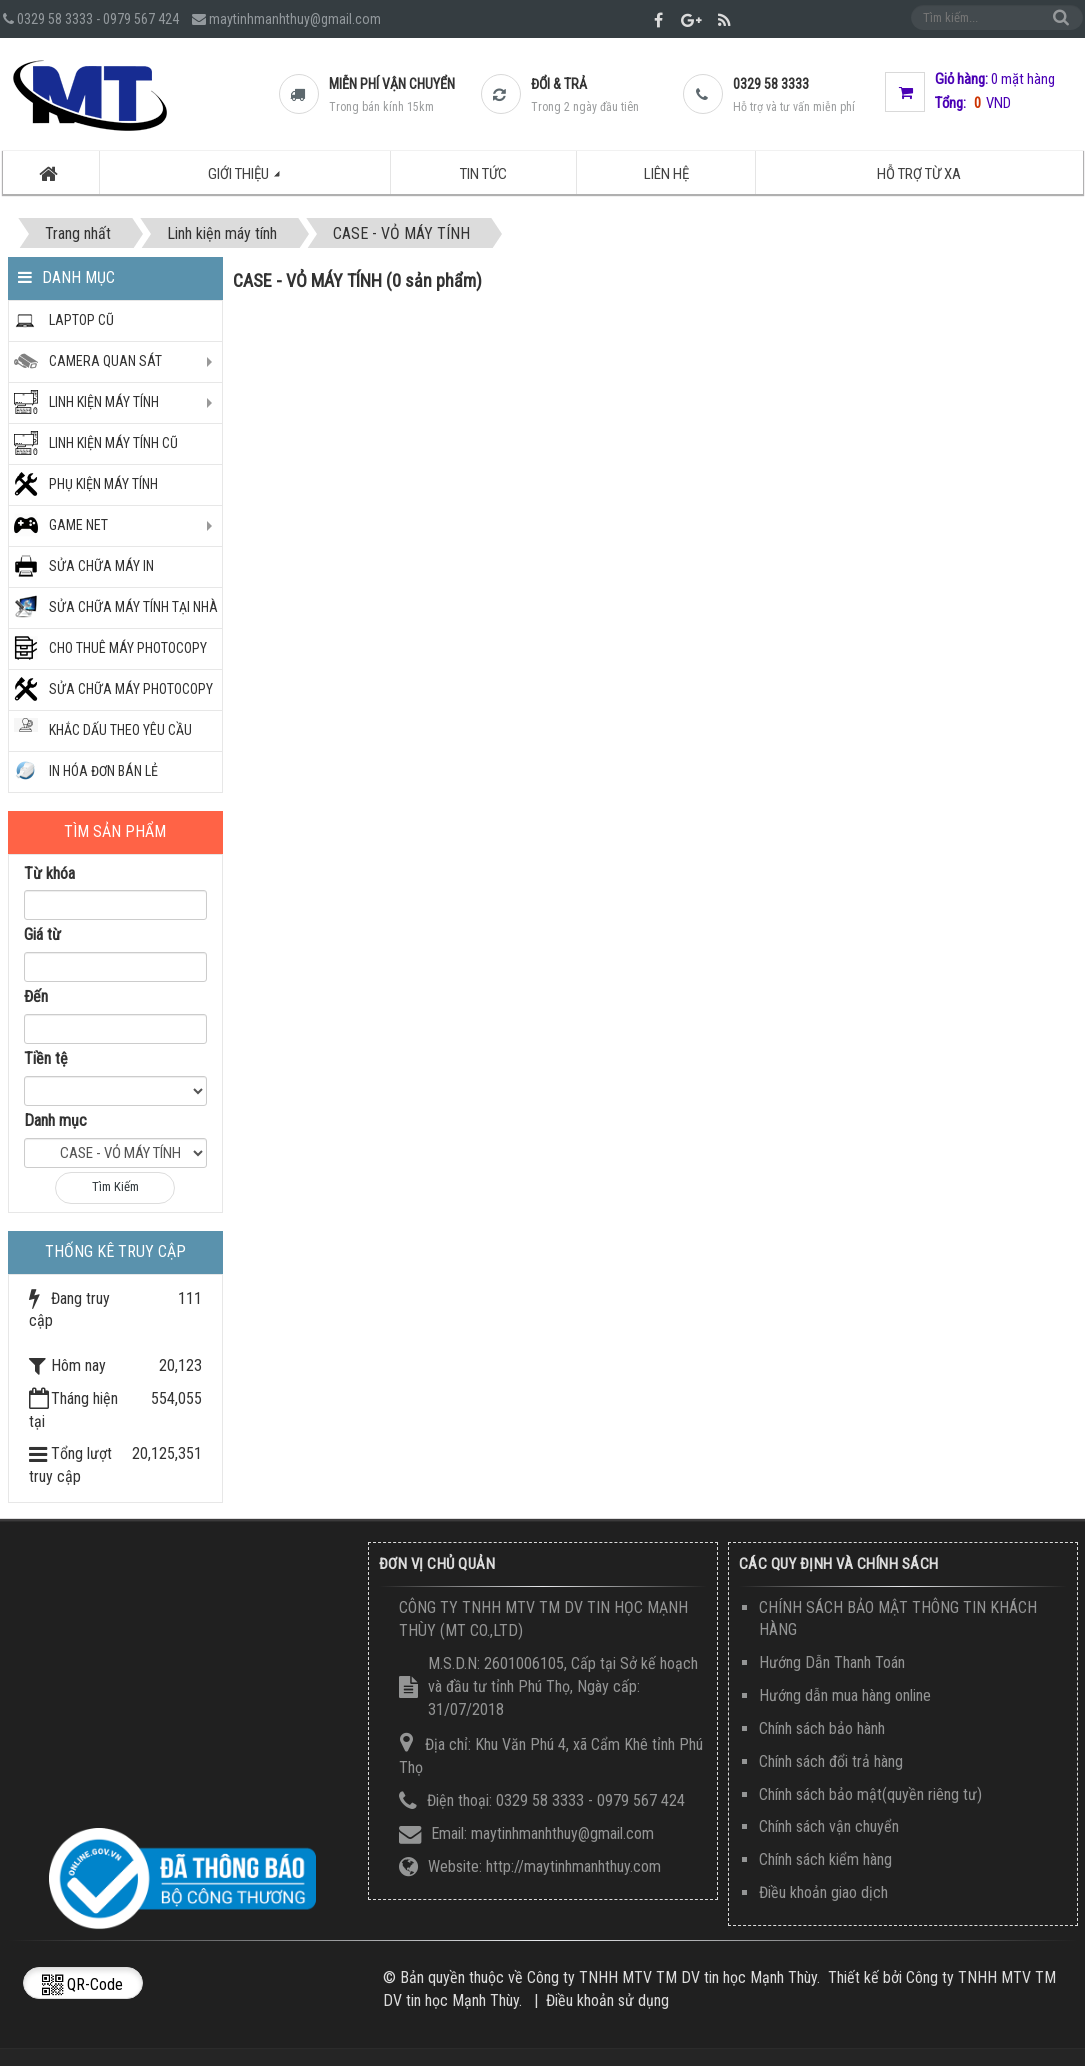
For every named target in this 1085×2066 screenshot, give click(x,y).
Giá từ (42, 934)
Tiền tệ (46, 1058)
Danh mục (55, 1120)
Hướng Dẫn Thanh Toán (832, 1662)
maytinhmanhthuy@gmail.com (295, 19)
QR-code (82, 1984)
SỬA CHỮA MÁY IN (101, 566)
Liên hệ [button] (666, 173)
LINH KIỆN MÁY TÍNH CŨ (113, 443)
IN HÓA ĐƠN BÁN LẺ (103, 771)
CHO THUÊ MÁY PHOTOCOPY (128, 648)
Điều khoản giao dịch (823, 1892)
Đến (36, 996)
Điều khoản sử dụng (607, 2000)
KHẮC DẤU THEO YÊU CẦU (120, 730)
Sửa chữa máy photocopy (131, 689)
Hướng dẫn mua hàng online (845, 1695)
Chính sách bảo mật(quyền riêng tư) (870, 1794)
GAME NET (78, 525)
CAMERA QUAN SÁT (105, 361)
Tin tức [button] (483, 173)
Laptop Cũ (81, 320)
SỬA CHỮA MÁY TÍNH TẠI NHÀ (133, 607)
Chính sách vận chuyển (829, 1826)
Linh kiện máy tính (104, 402)
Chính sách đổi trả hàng (831, 1761)
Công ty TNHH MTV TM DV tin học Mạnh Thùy (672, 1977)
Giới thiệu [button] (254, 179)
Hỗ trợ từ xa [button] (919, 173)
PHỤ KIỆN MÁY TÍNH (103, 484)
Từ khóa (49, 873)
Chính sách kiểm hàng (825, 1859)
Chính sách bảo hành (822, 1728)
